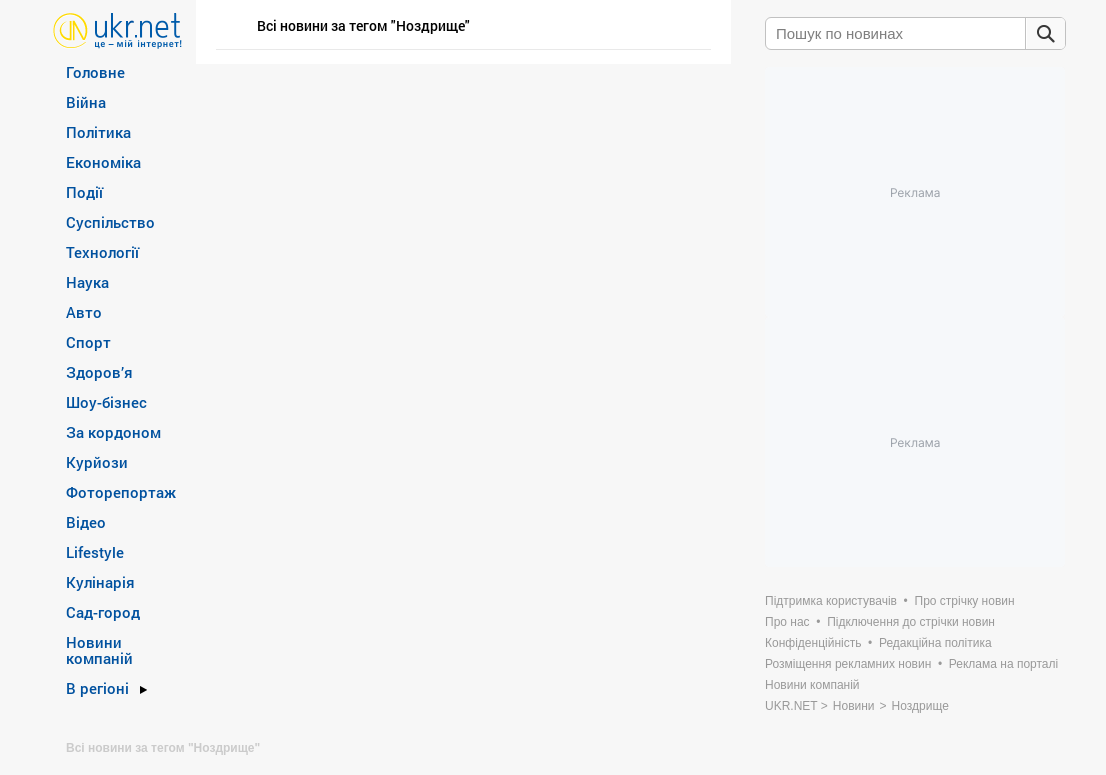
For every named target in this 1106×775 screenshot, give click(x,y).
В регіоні (97, 688)
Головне (95, 72)
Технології (102, 252)
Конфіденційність (813, 643)
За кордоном (113, 432)
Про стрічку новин (965, 601)
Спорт (88, 342)
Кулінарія (100, 582)
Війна (86, 102)
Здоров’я (99, 372)
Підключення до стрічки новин (911, 622)
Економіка (103, 162)
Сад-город (103, 612)
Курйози (97, 462)
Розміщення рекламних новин (848, 664)
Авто (84, 312)
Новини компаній (99, 650)
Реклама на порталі (1003, 664)
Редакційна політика (935, 643)
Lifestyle (95, 552)
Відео (86, 522)
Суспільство (110, 222)
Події (84, 192)
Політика (98, 132)
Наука (87, 282)
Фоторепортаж (121, 492)
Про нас (787, 622)
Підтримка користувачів (831, 601)
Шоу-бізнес (106, 402)
